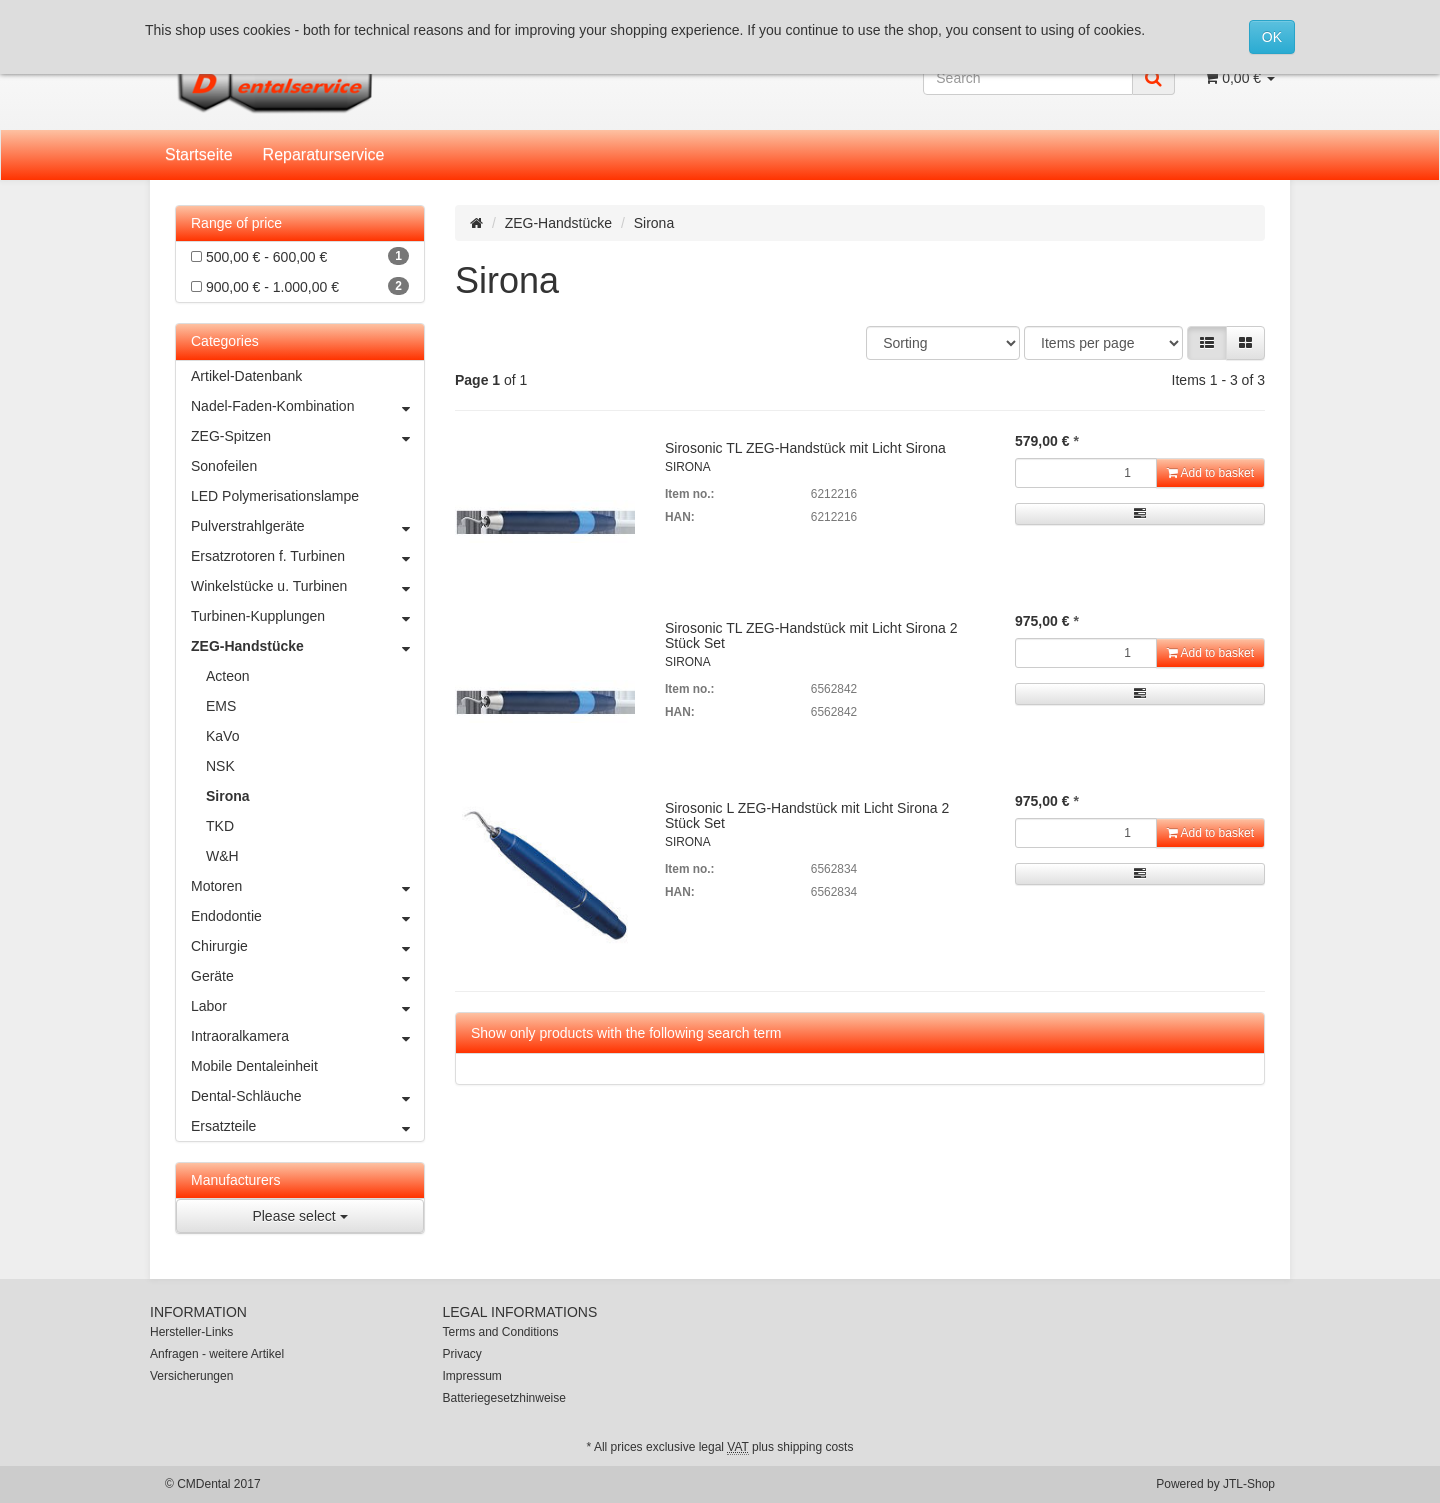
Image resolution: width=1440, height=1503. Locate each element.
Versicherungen (191, 1376)
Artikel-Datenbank (246, 376)
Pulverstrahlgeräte (307, 526)
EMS (221, 706)
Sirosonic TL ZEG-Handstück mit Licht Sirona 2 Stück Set (811, 635)
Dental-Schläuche (307, 1096)
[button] (1207, 343)
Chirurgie (307, 946)
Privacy (462, 1354)
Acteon (228, 676)
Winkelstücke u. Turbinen (307, 586)
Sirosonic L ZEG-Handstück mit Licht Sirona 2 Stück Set (807, 815)
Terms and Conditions (501, 1332)
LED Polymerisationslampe (275, 496)
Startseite (199, 154)
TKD (220, 826)
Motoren (307, 886)
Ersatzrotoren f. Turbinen (307, 556)
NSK (220, 766)
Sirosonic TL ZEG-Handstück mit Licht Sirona (805, 448)
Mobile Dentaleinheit (254, 1066)
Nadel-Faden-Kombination (307, 406)
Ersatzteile (307, 1126)
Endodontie (307, 916)
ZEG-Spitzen (307, 436)
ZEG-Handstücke (558, 223)
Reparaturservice (324, 154)
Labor (307, 1006)
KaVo (222, 736)
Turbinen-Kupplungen (307, 616)
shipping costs (815, 1447)
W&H (222, 856)
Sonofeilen (224, 466)
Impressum (472, 1376)
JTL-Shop (1249, 1484)
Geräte (307, 976)
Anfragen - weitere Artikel (217, 1354)
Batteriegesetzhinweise (504, 1398)
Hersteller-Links (191, 1332)
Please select (299, 1216)
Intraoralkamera (307, 1036)
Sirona (228, 796)
